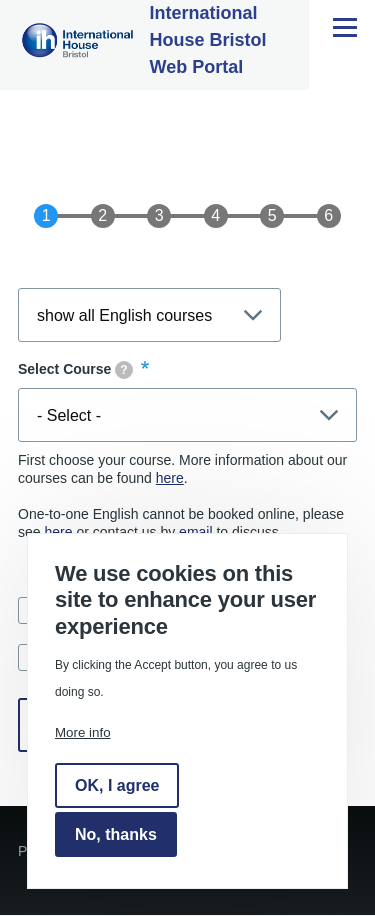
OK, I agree (117, 785)
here (170, 478)
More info (83, 732)
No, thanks (116, 834)
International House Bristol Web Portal (208, 40)
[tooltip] (124, 370)
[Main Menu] (345, 27)
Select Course (75, 370)
